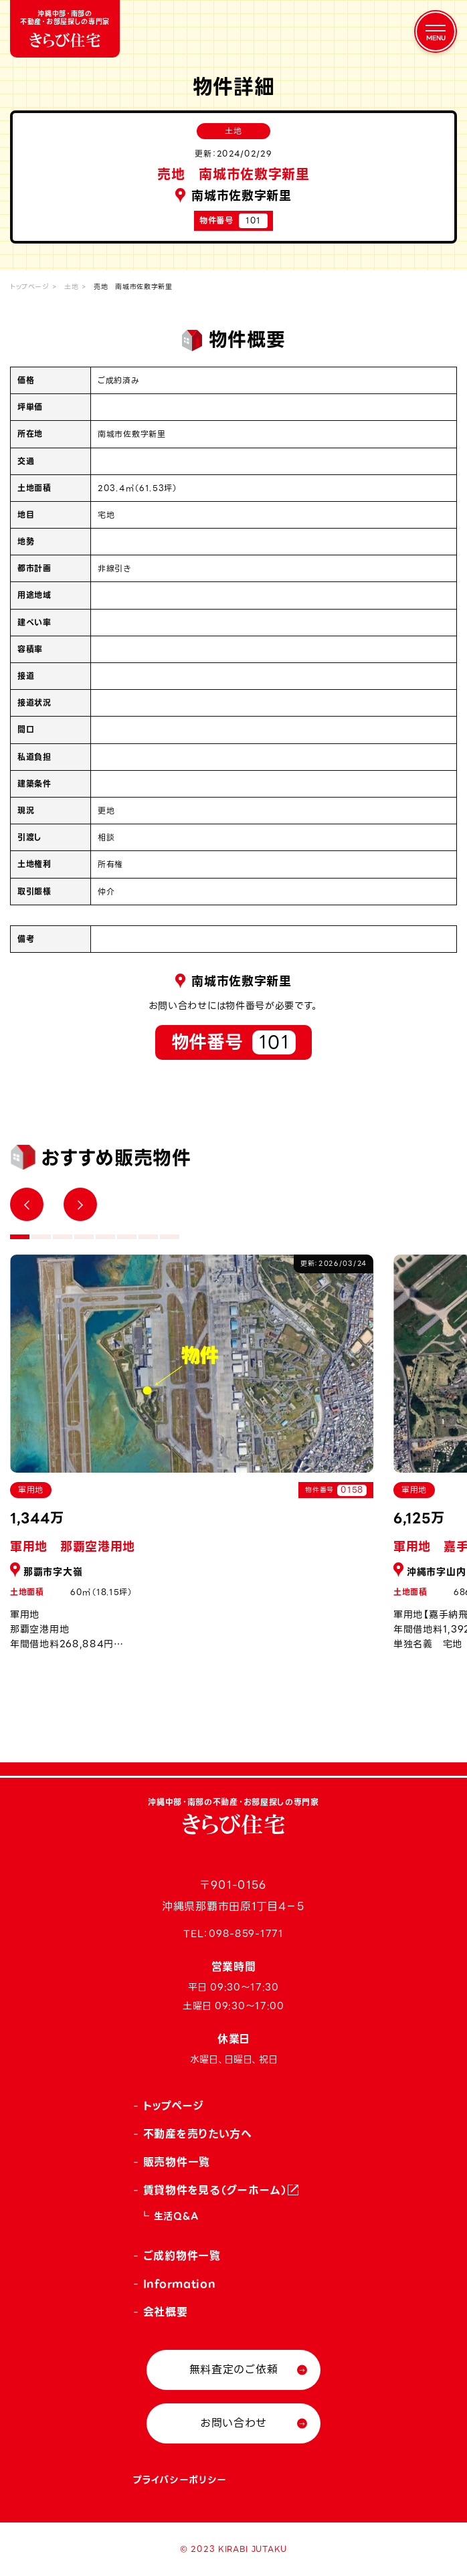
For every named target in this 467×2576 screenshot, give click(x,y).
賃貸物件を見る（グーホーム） (215, 2190)
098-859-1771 (246, 1933)
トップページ (29, 286)
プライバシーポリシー (180, 2479)
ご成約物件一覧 (182, 2255)
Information (179, 2284)
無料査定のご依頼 (233, 2369)
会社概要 (165, 2312)
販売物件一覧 (176, 2162)
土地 (71, 286)
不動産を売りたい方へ (197, 2134)
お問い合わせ (233, 2423)
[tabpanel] (191, 1460)
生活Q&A (176, 2216)
